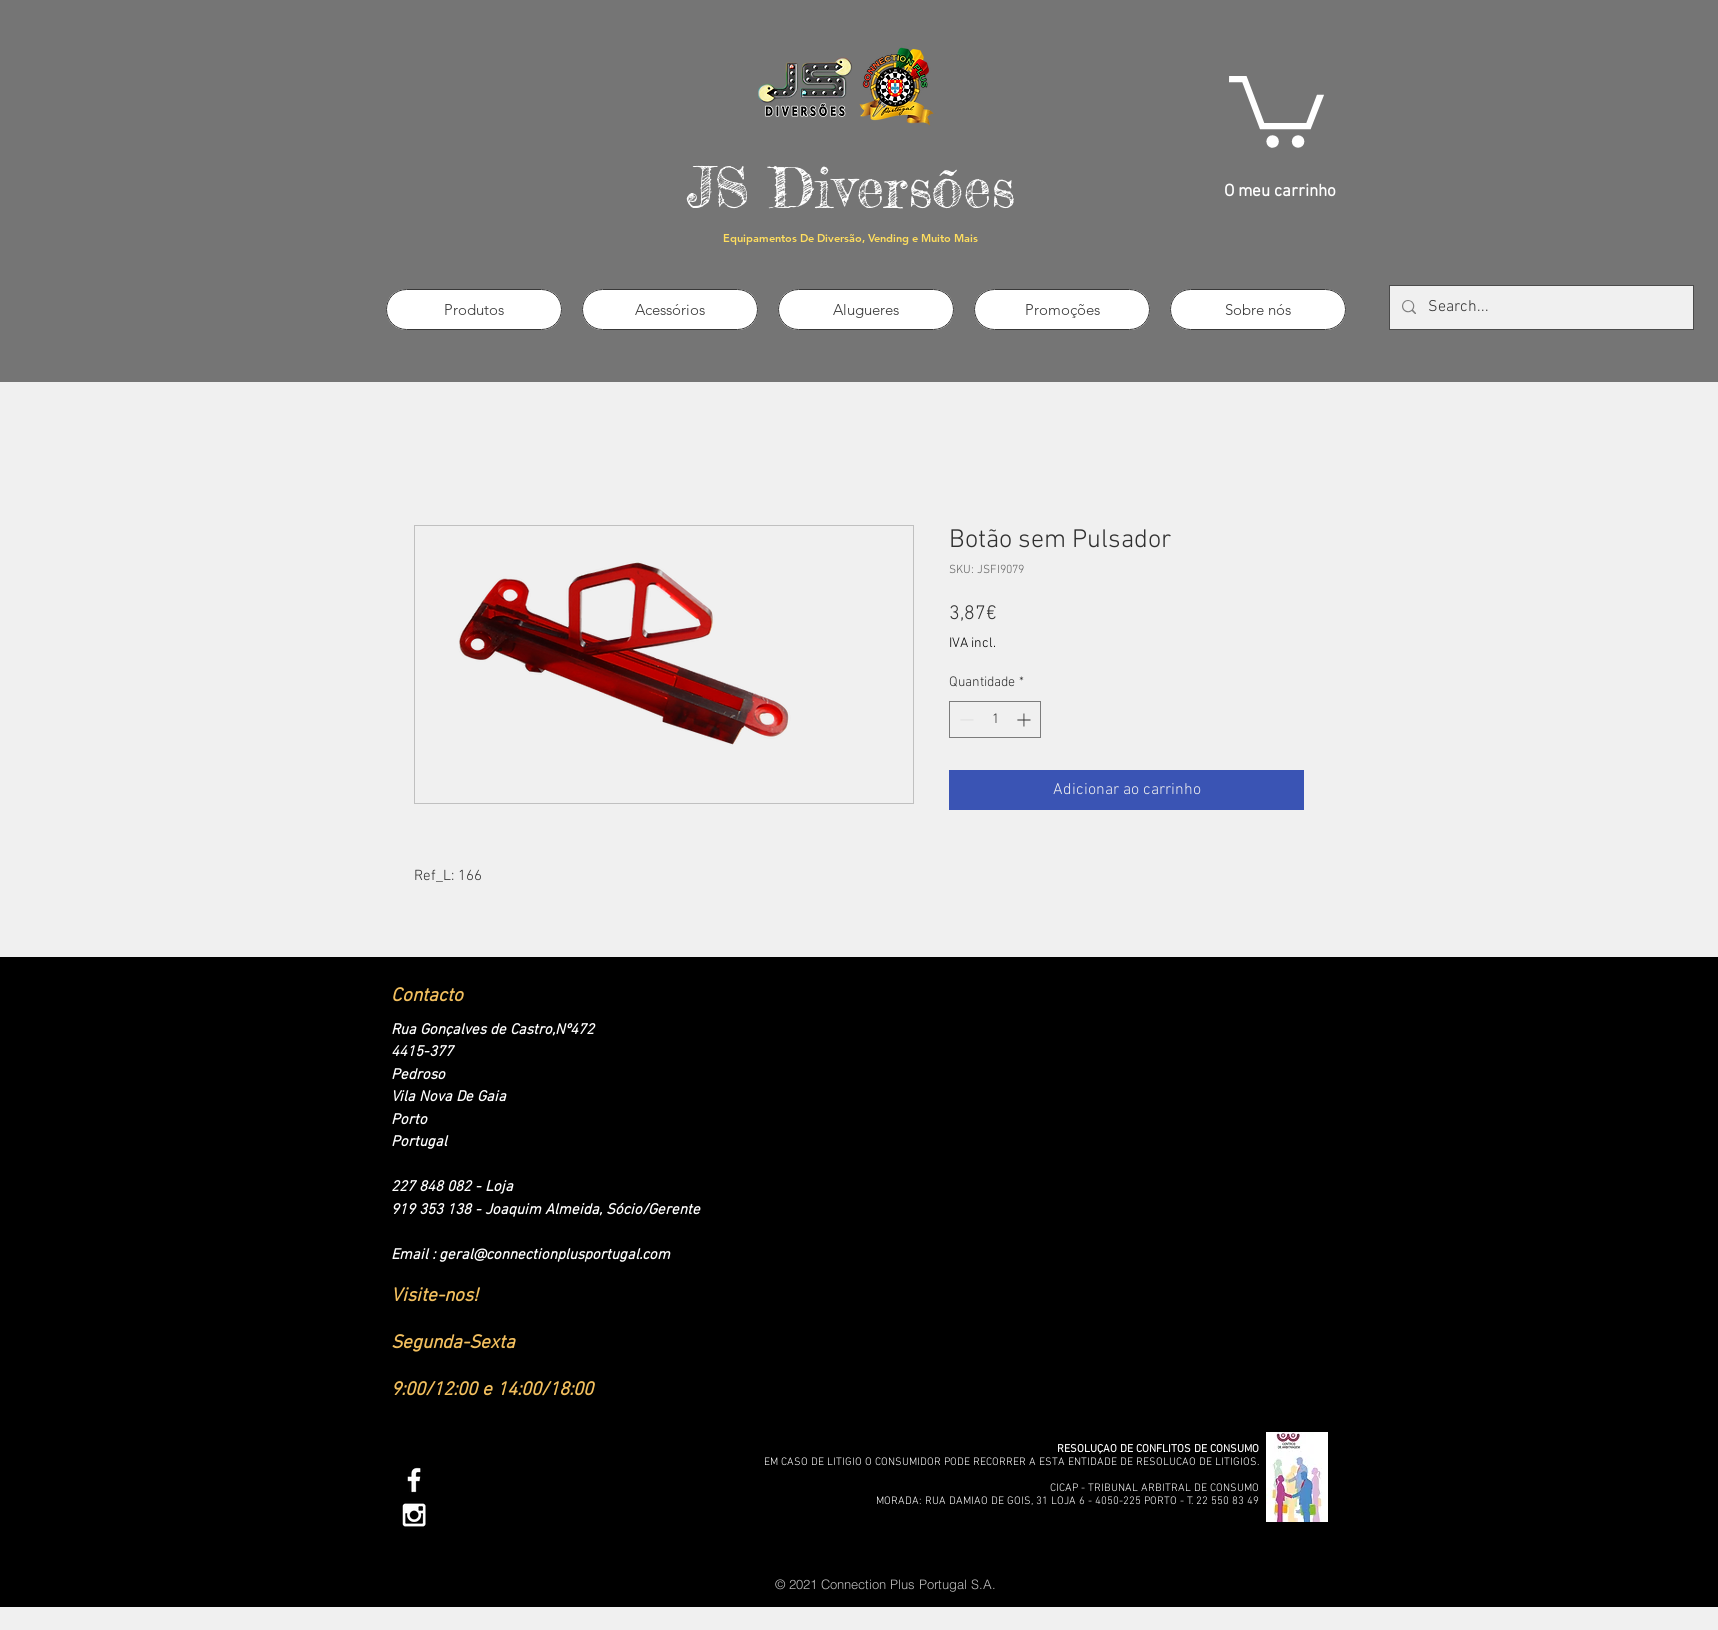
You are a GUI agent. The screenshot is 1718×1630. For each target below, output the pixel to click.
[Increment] (1025, 719)
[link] (1276, 108)
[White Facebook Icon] (414, 1480)
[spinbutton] (995, 719)
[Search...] (1539, 307)
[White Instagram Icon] (414, 1515)
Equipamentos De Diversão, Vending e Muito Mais (850, 238)
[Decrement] (964, 719)
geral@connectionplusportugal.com (554, 1255)
